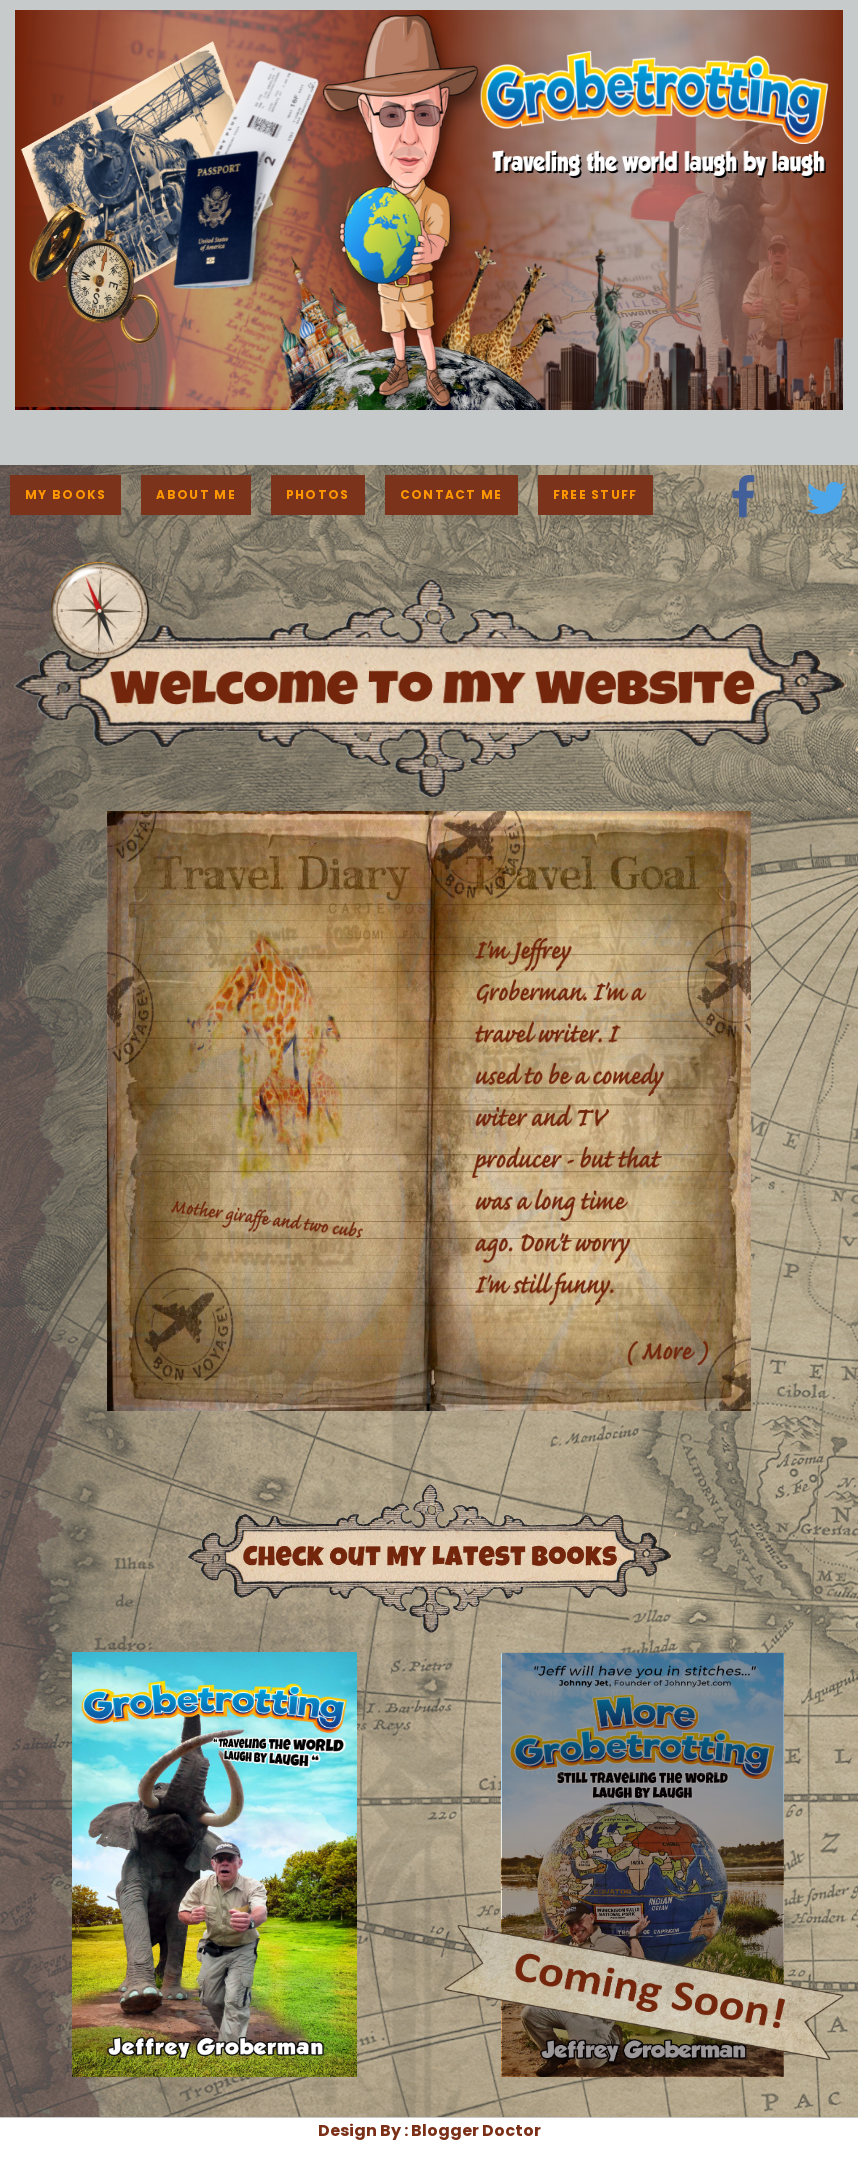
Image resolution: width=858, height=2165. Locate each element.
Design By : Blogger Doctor (429, 2130)
